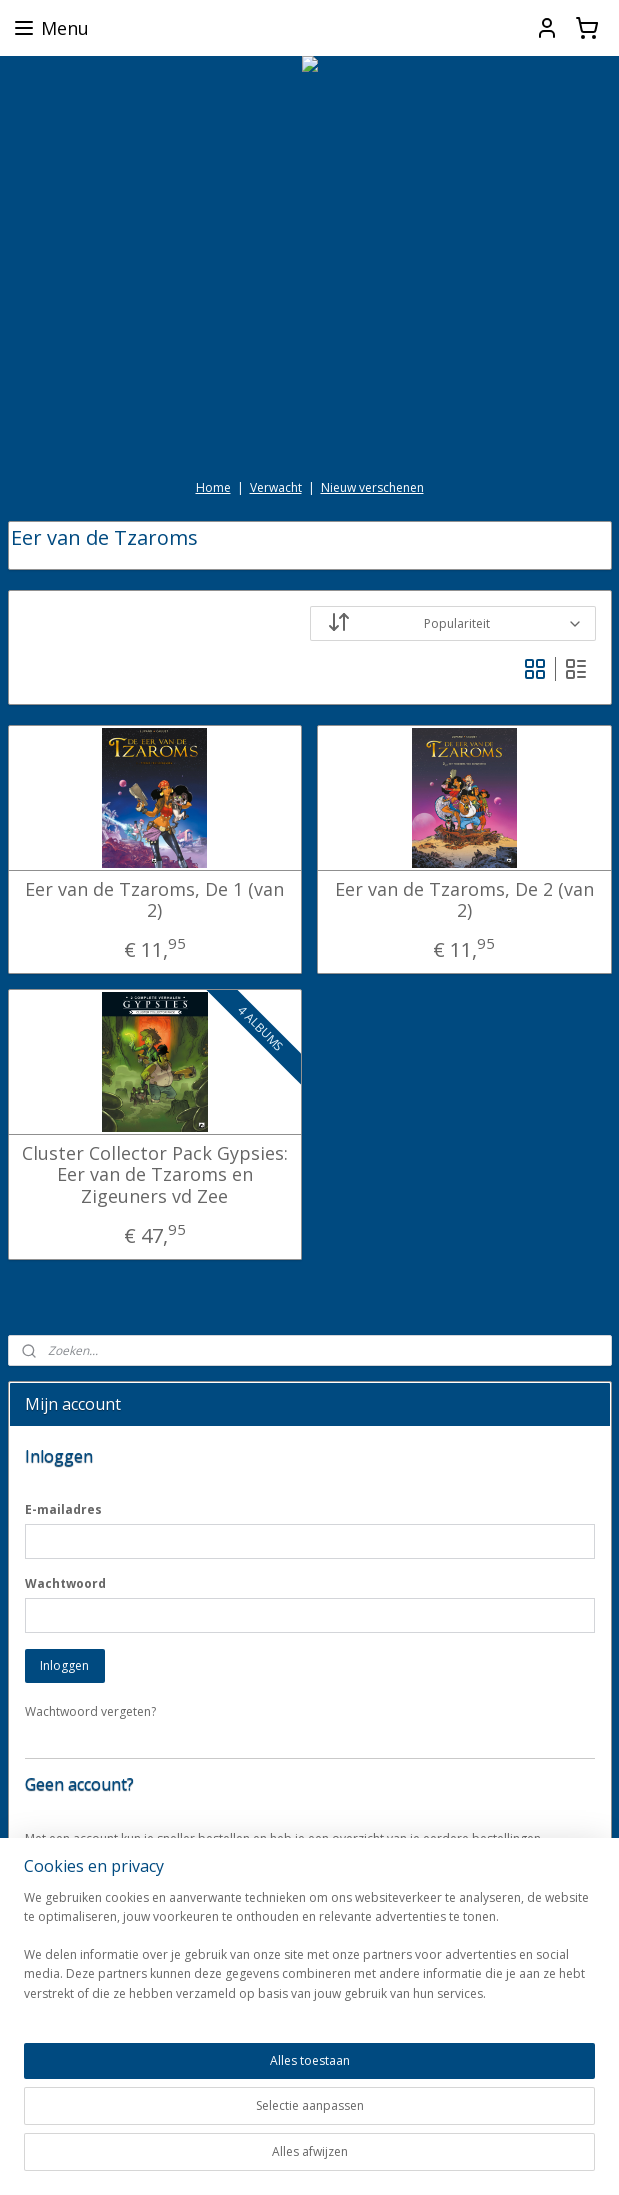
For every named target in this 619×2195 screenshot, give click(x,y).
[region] (177, 2077)
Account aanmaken (94, 1884)
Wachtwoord (65, 1583)
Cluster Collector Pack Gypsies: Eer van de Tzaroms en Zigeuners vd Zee (155, 1175)
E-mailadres (63, 1509)
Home (213, 487)
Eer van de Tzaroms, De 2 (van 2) (464, 900)
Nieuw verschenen (372, 487)
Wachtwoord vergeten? (90, 1711)
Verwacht (276, 487)
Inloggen (64, 1665)
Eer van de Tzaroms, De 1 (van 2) (154, 900)
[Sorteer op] (453, 623)
